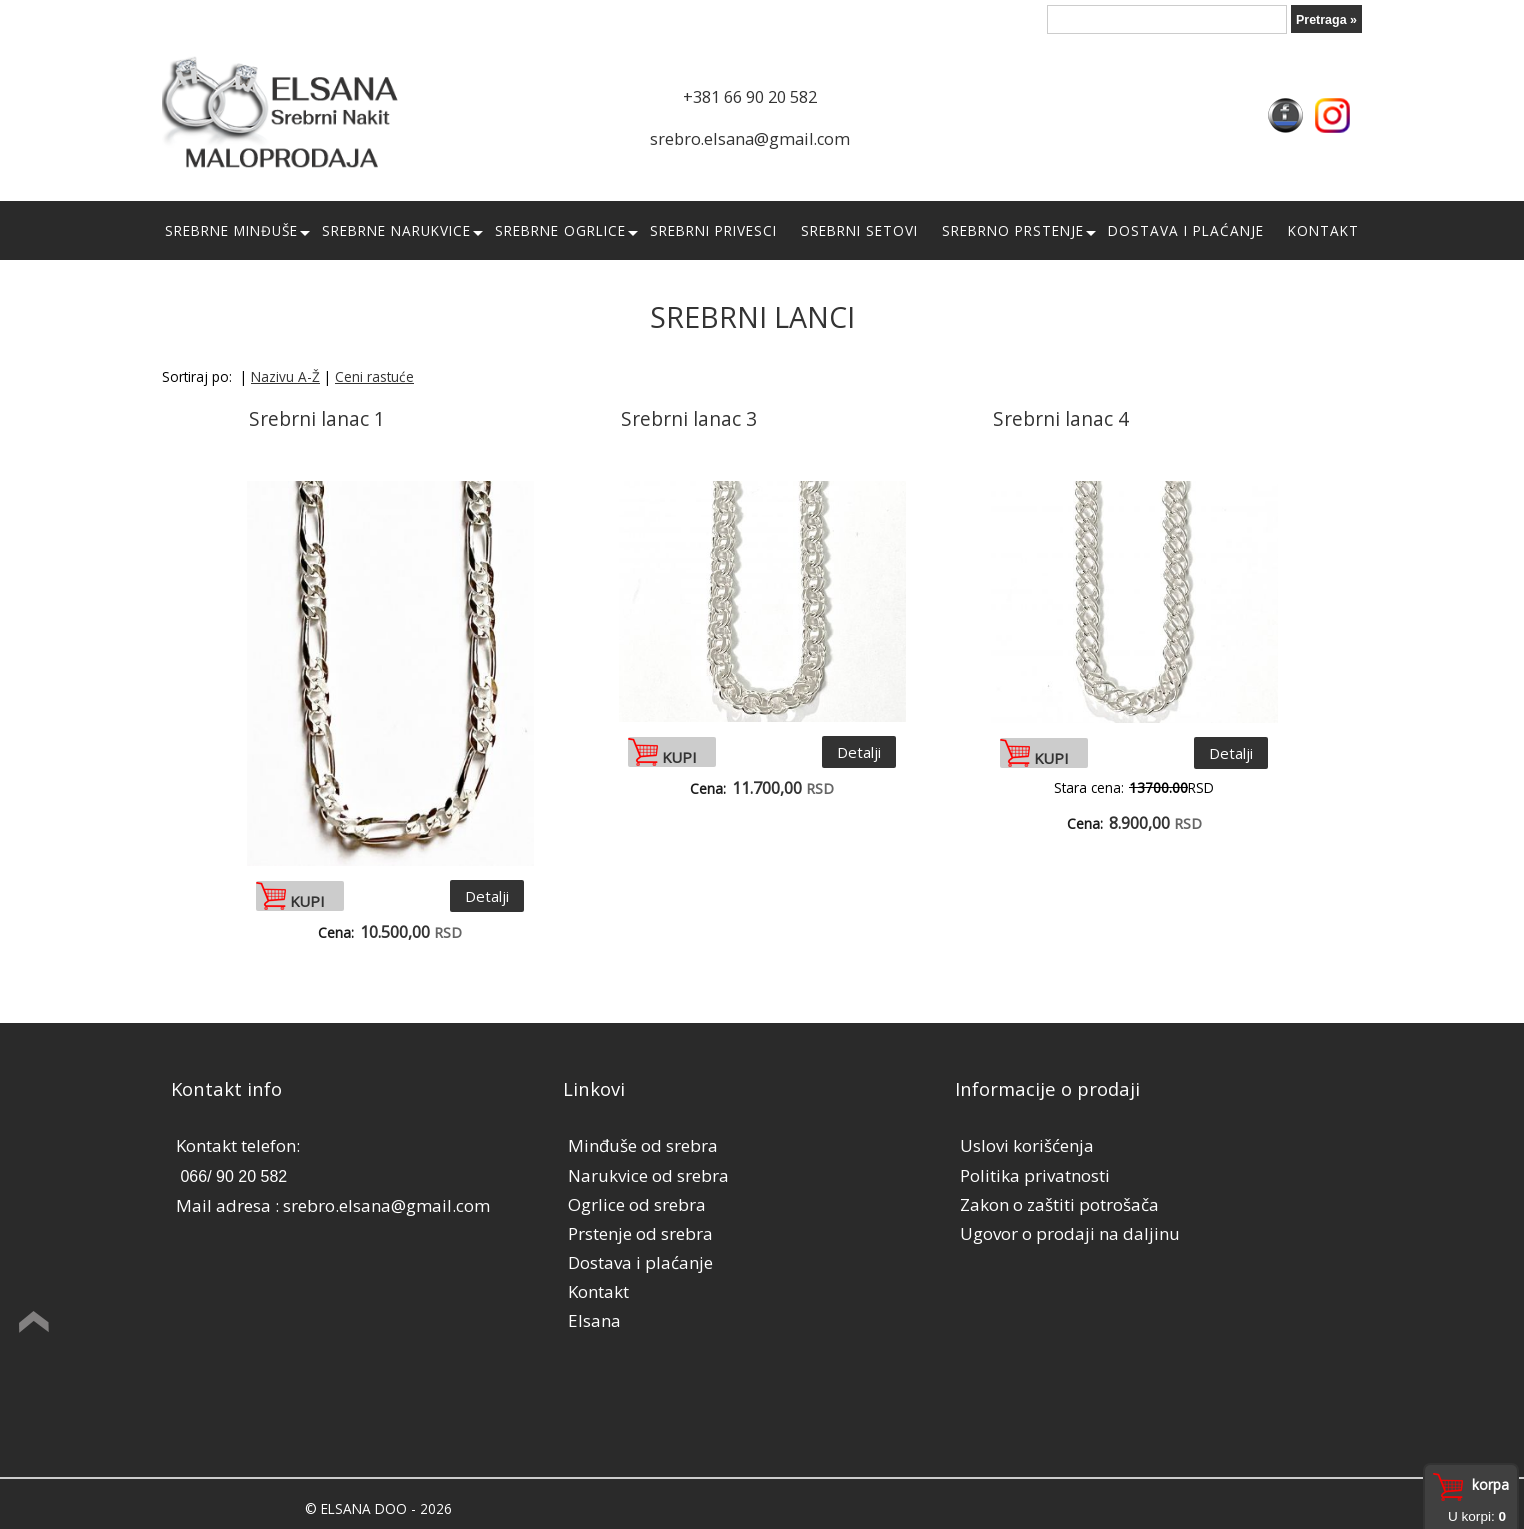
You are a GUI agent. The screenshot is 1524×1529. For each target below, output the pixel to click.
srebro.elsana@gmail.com (750, 139)
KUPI (307, 899)
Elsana (594, 1320)
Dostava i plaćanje (1186, 230)
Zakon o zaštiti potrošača (1059, 1204)
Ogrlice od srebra (637, 1204)
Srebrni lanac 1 (317, 419)
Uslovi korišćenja (1027, 1145)
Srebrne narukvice (396, 230)
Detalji (487, 896)
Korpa (1490, 1484)
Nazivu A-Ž (285, 376)
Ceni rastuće (374, 376)
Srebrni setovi (859, 230)
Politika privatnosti (1035, 1175)
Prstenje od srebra (640, 1233)
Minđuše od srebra (643, 1145)
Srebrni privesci (713, 230)
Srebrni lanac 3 (689, 419)
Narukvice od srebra (648, 1175)
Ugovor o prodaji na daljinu (1070, 1233)
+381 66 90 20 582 (750, 97)
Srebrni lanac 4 (1061, 419)
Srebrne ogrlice (560, 230)
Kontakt (1323, 230)
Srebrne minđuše (231, 230)
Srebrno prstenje (1013, 230)
